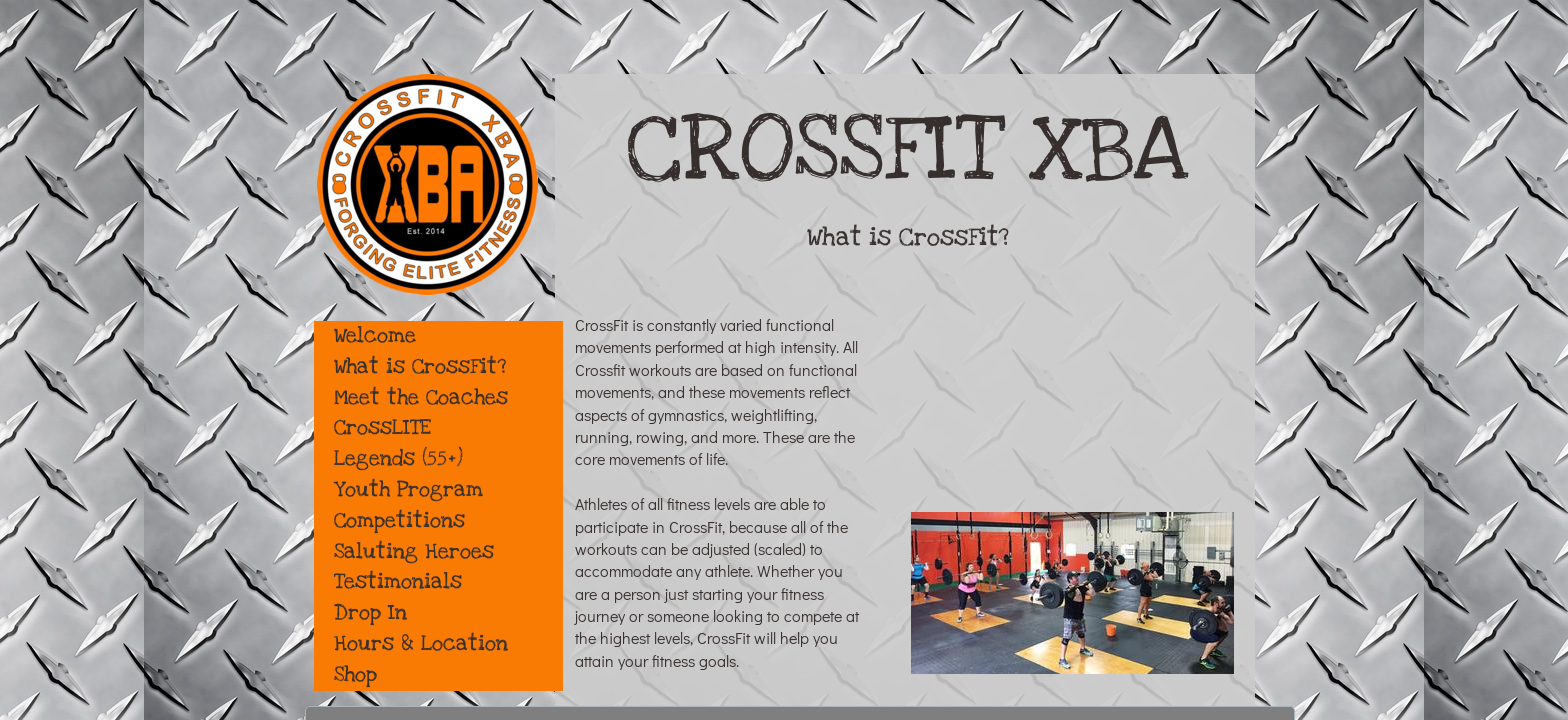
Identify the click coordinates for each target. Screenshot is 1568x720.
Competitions (399, 520)
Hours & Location (421, 643)
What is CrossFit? (420, 366)
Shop (355, 674)
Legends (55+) (398, 458)
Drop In (370, 612)
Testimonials (398, 581)
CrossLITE (382, 427)
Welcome (375, 335)
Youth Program (408, 489)
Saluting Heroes (414, 551)
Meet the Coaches (421, 397)
